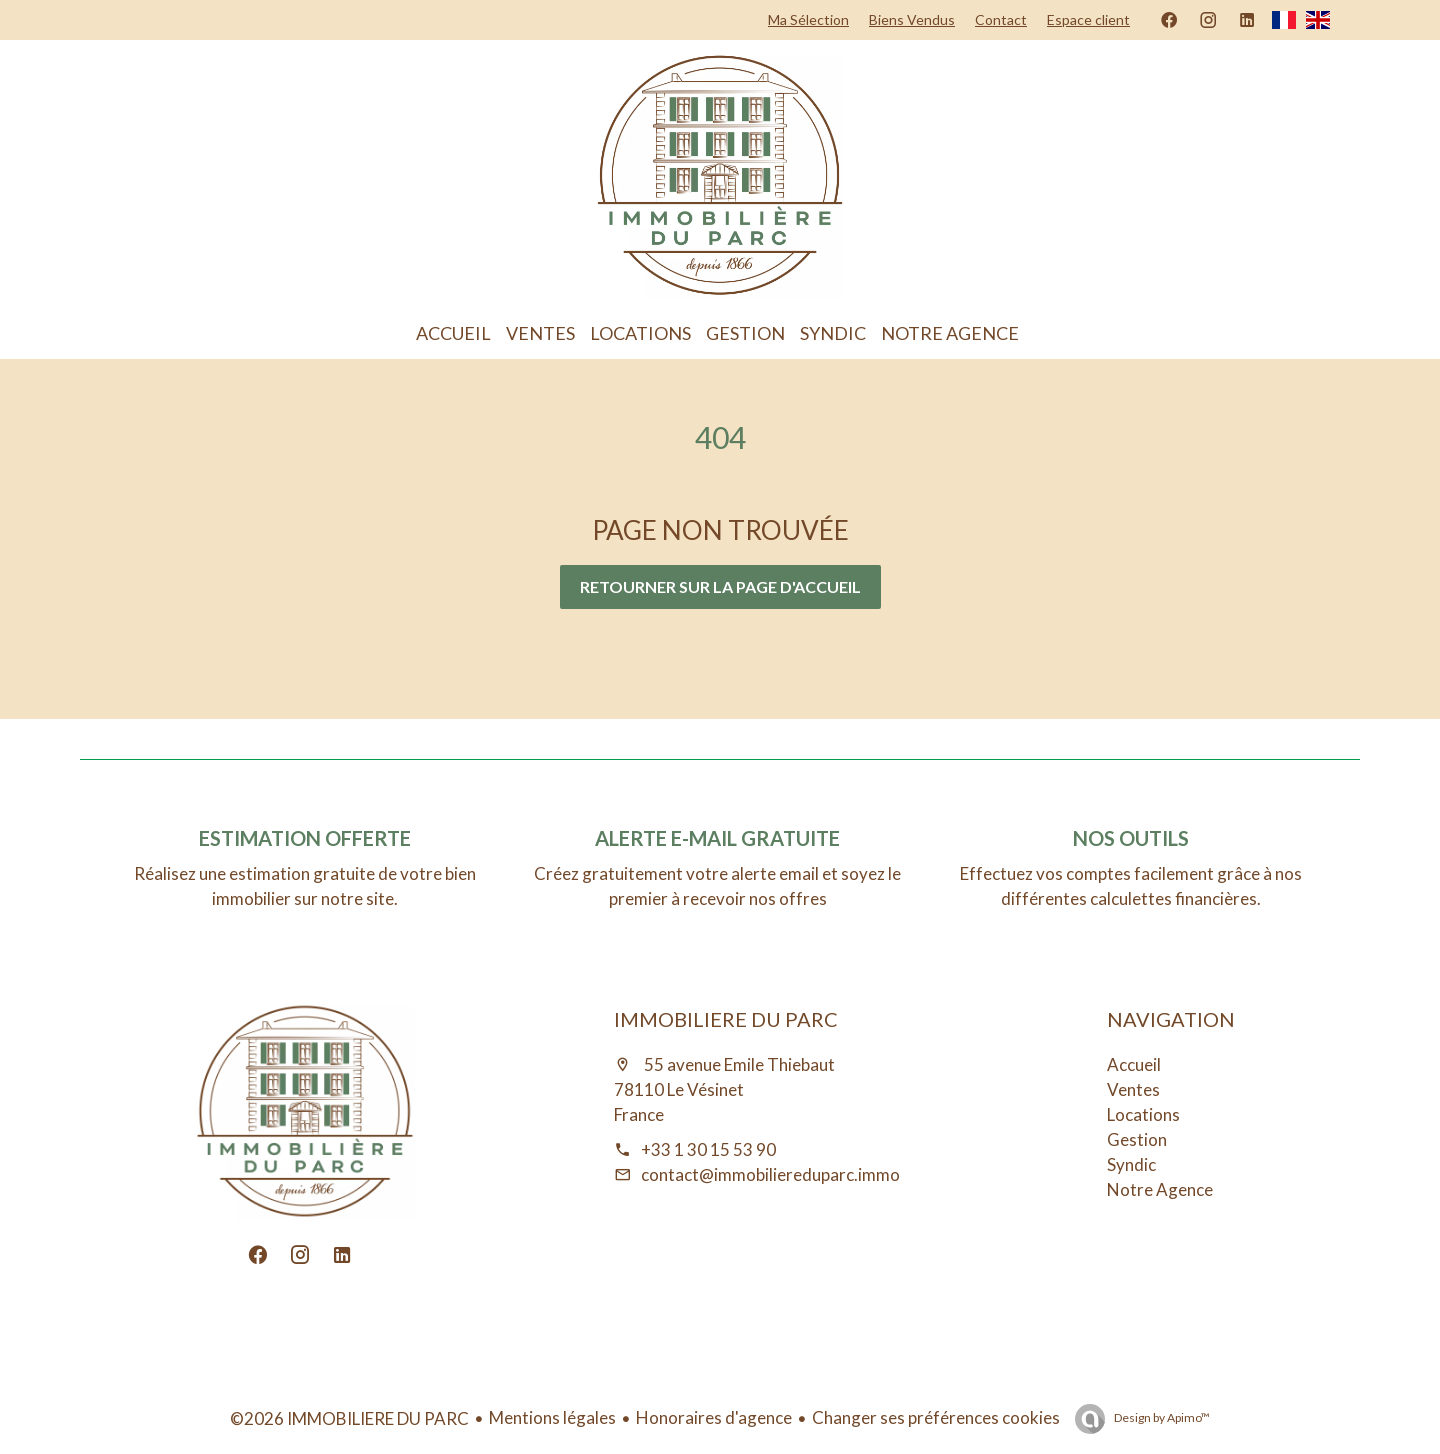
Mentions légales (552, 1417)
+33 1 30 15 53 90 (708, 1149)
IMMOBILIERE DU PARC (726, 1019)
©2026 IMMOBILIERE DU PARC (349, 1418)
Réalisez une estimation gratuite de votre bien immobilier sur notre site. (305, 886)
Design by (1161, 1417)
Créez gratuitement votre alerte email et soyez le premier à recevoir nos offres (717, 886)
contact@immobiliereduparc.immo (770, 1174)
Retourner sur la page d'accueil (720, 586)
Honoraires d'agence (714, 1417)
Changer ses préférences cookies (936, 1417)
